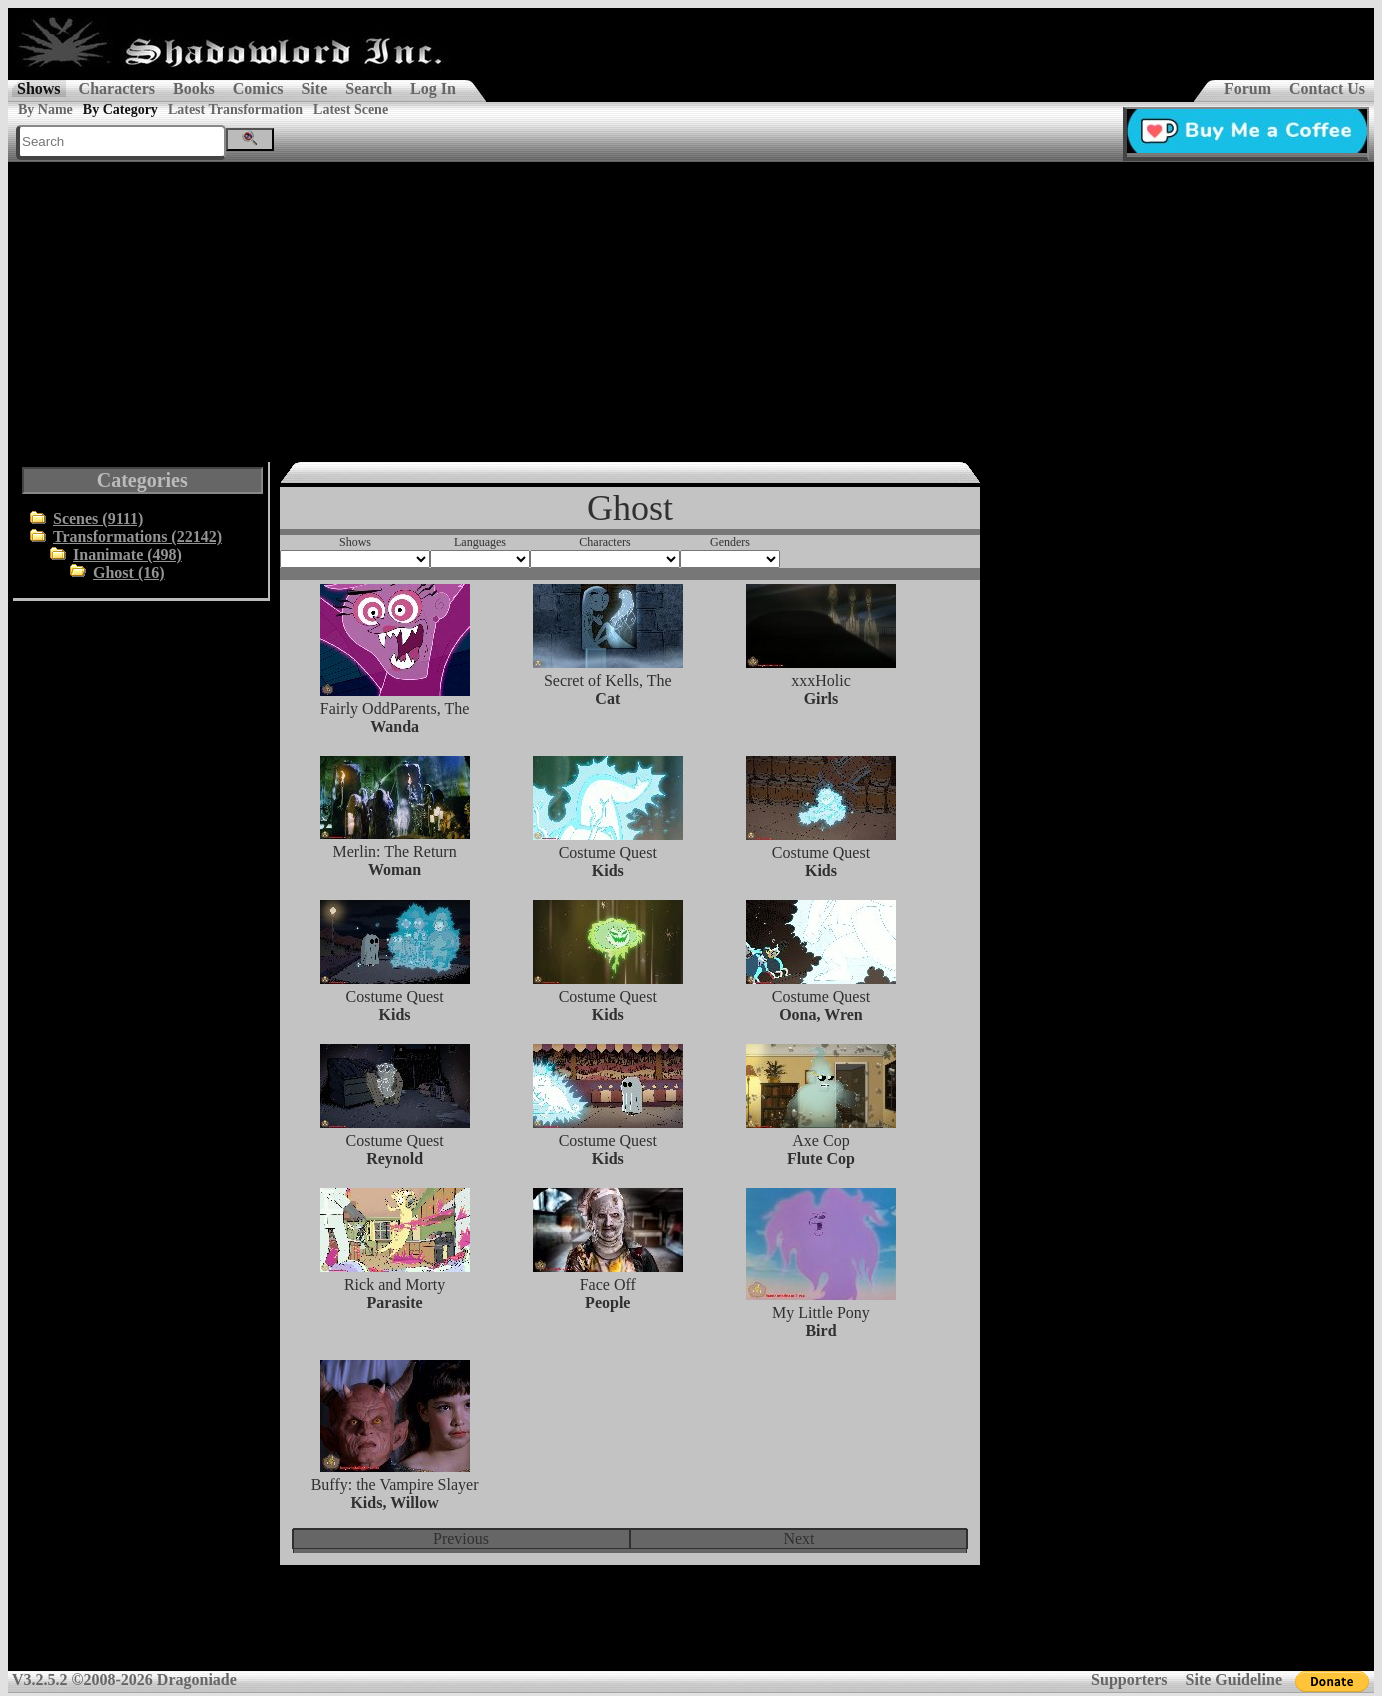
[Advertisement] (691, 312)
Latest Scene (350, 109)
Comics (258, 88)
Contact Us (1327, 88)
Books (194, 88)
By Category (120, 109)
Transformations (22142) (137, 536)
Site (314, 88)
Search (368, 88)
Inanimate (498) (127, 554)
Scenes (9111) (98, 518)
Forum (1247, 88)
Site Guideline (1234, 1679)
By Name (45, 109)
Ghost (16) (129, 572)
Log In (433, 88)
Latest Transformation (235, 109)
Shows (39, 88)
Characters (117, 88)
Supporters (1129, 1679)
